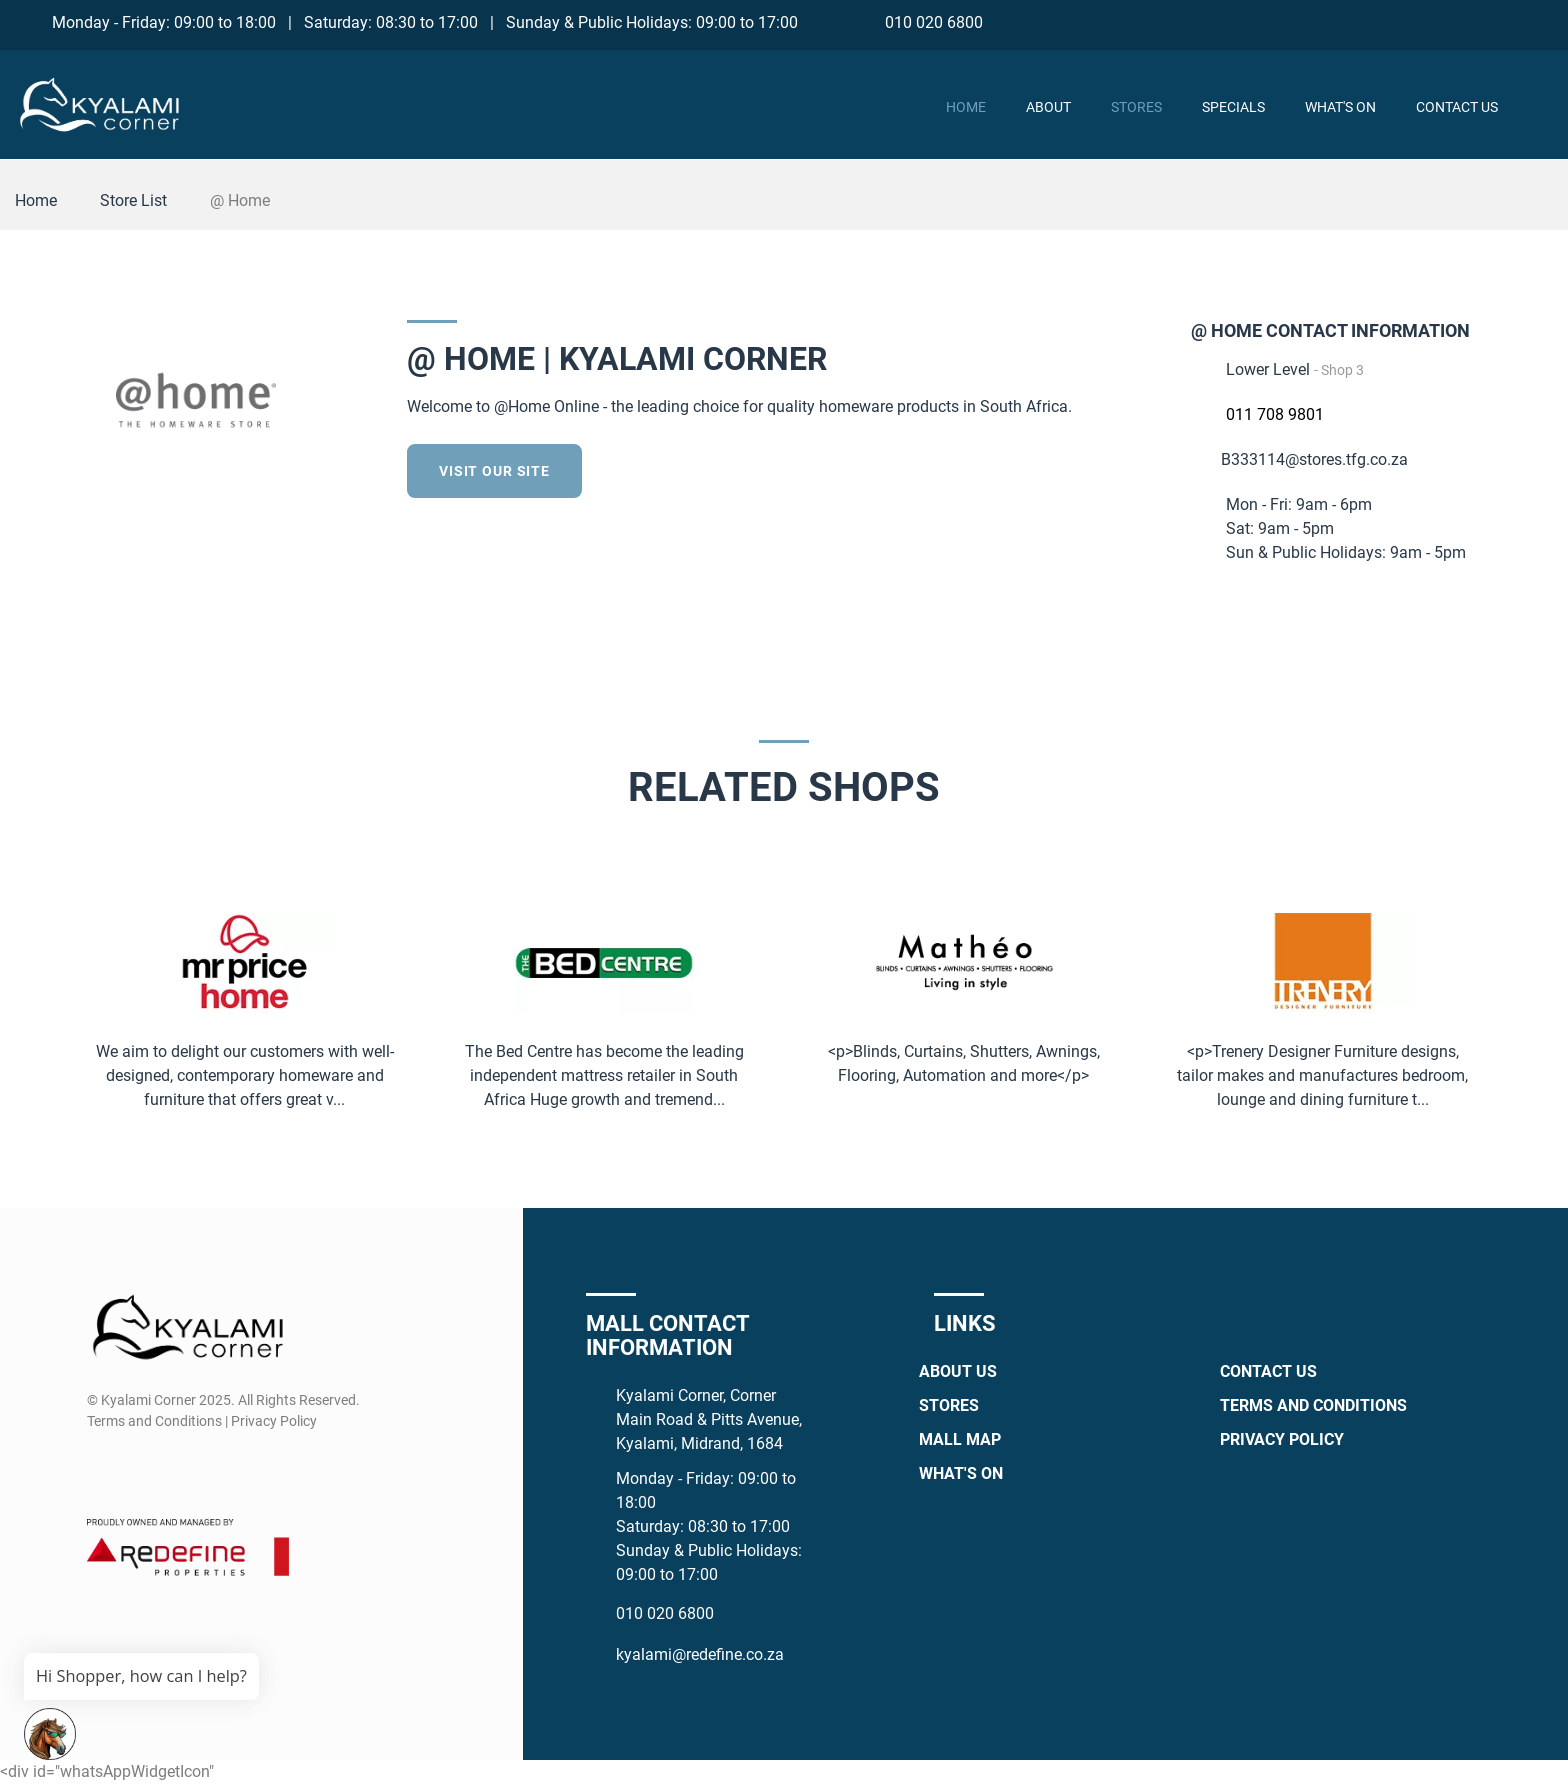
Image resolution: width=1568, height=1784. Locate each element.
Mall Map (960, 1439)
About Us (958, 1371)
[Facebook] (1428, 22)
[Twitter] (1147, 468)
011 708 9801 (1275, 414)
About (1048, 107)
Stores (1136, 107)
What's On (1340, 107)
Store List (133, 200)
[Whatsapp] (1502, 22)
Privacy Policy (1282, 1439)
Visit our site (494, 471)
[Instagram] (1465, 22)
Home (966, 107)
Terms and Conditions (1313, 1405)
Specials (1233, 107)
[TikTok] (1539, 22)
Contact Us (1457, 107)
